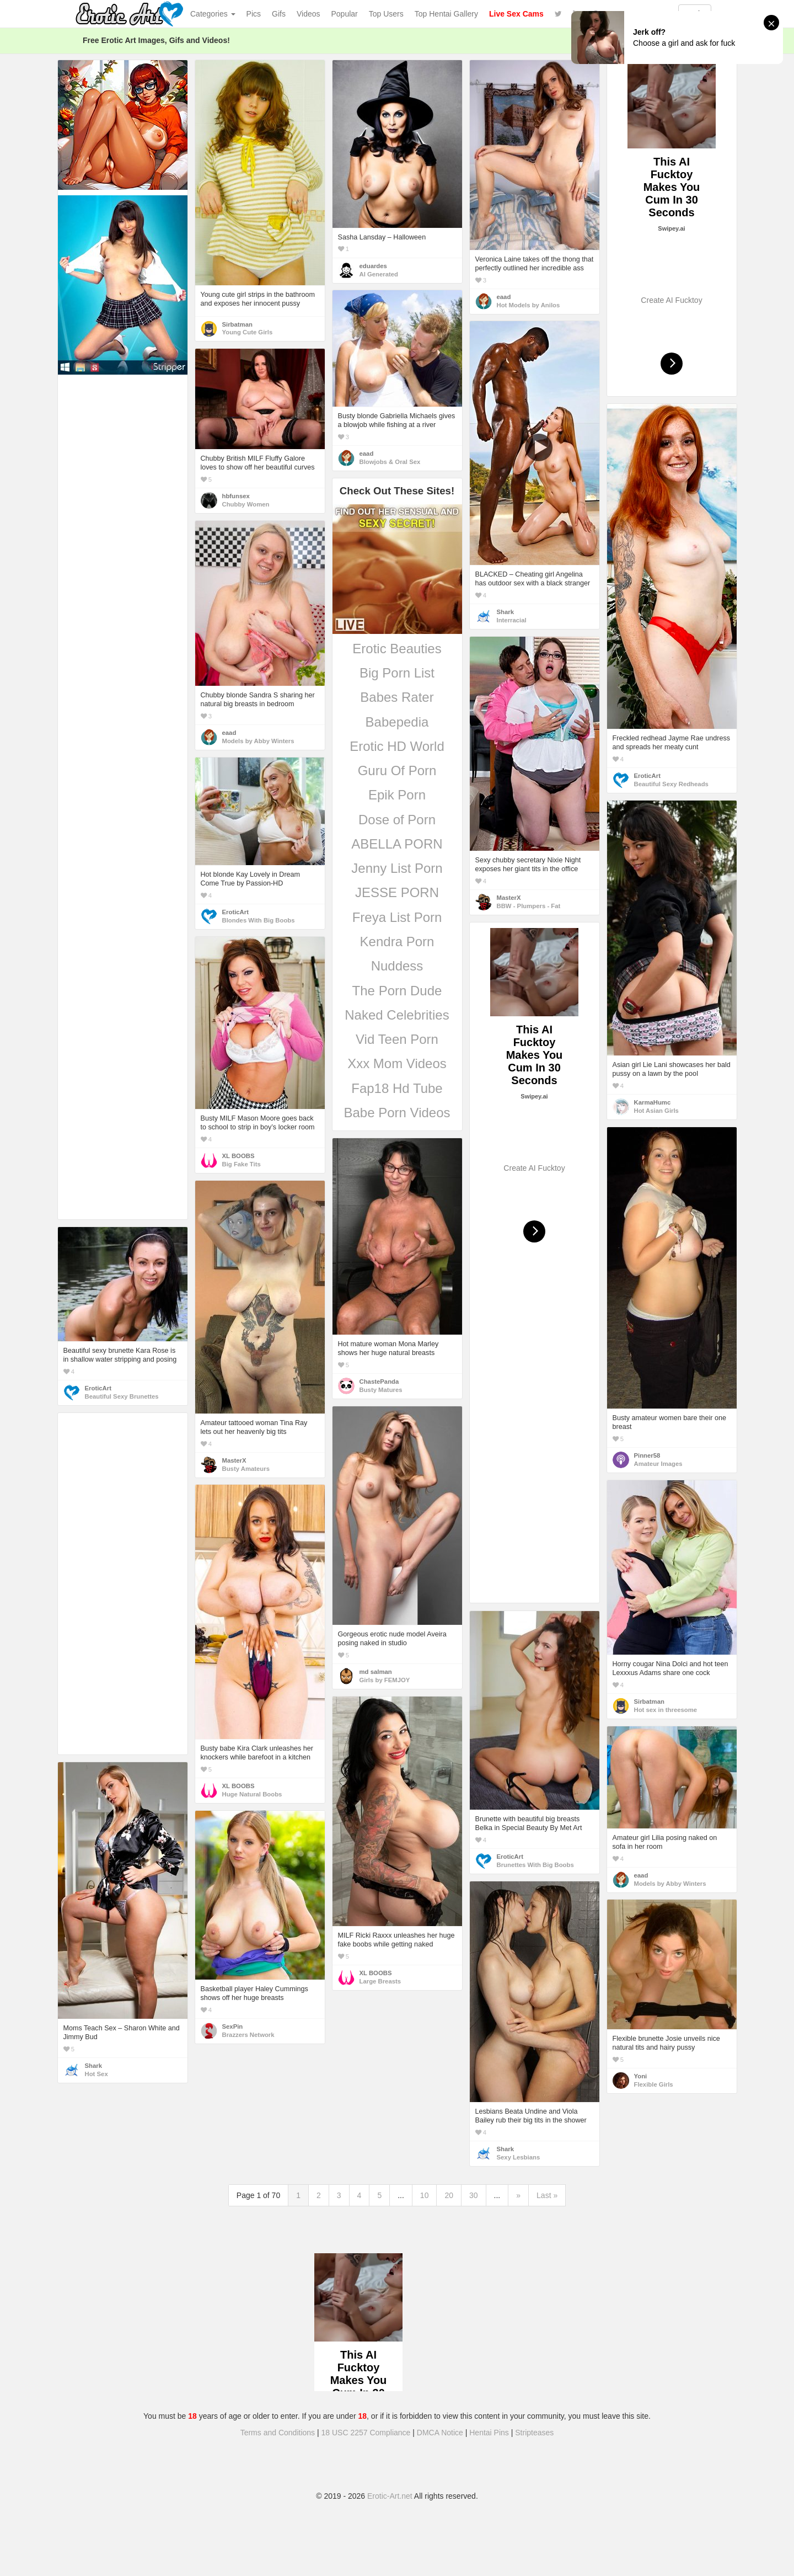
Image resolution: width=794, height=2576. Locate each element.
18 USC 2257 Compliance (366, 2432)
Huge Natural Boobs (252, 1794)
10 (424, 2195)
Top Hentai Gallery (446, 13)
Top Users (386, 13)
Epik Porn (397, 794)
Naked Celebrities (397, 1014)
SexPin (232, 2026)
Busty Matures (381, 1389)
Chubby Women (246, 504)
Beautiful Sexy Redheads (671, 784)
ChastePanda (379, 1381)
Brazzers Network (248, 2034)
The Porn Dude (397, 990)
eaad (504, 297)
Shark (505, 612)
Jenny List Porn (396, 868)
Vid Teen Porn (397, 1039)
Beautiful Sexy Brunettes (122, 1396)
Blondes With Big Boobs (258, 920)
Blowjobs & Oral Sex (390, 461)
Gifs (279, 13)
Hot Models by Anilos (528, 305)
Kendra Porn (397, 941)
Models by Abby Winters (258, 741)
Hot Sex (96, 2074)
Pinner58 (647, 1455)
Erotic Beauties (396, 648)
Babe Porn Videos (397, 1112)
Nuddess (397, 965)
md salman (376, 1671)
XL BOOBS (238, 1156)
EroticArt (647, 775)
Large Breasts (380, 1981)
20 (448, 2195)
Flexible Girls (653, 2084)
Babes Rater (396, 697)
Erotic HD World (397, 746)
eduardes (373, 266)
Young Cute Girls (247, 332)
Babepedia (397, 721)
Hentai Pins (489, 2432)
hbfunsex (236, 496)
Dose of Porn (397, 819)
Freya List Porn (397, 917)
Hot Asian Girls (656, 1110)
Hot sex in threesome (666, 1709)
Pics (253, 13)
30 (473, 2195)
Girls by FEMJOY (385, 1680)
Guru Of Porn (397, 770)
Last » (547, 2195)
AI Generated (379, 274)
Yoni (640, 2076)
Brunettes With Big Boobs (535, 1865)
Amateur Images (658, 1463)
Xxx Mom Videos (397, 1063)
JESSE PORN (397, 892)
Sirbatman (237, 324)
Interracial (512, 620)
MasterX (509, 897)
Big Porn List (397, 672)
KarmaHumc (652, 1102)
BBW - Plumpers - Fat (529, 906)
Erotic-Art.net (389, 2496)
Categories (212, 13)
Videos (308, 13)
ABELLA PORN (396, 843)
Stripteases (534, 2432)
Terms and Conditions (277, 2432)
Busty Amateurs (246, 1468)
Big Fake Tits (241, 1164)
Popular (344, 13)
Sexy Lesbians (518, 2157)
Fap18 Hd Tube (396, 1088)
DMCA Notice (440, 2432)
